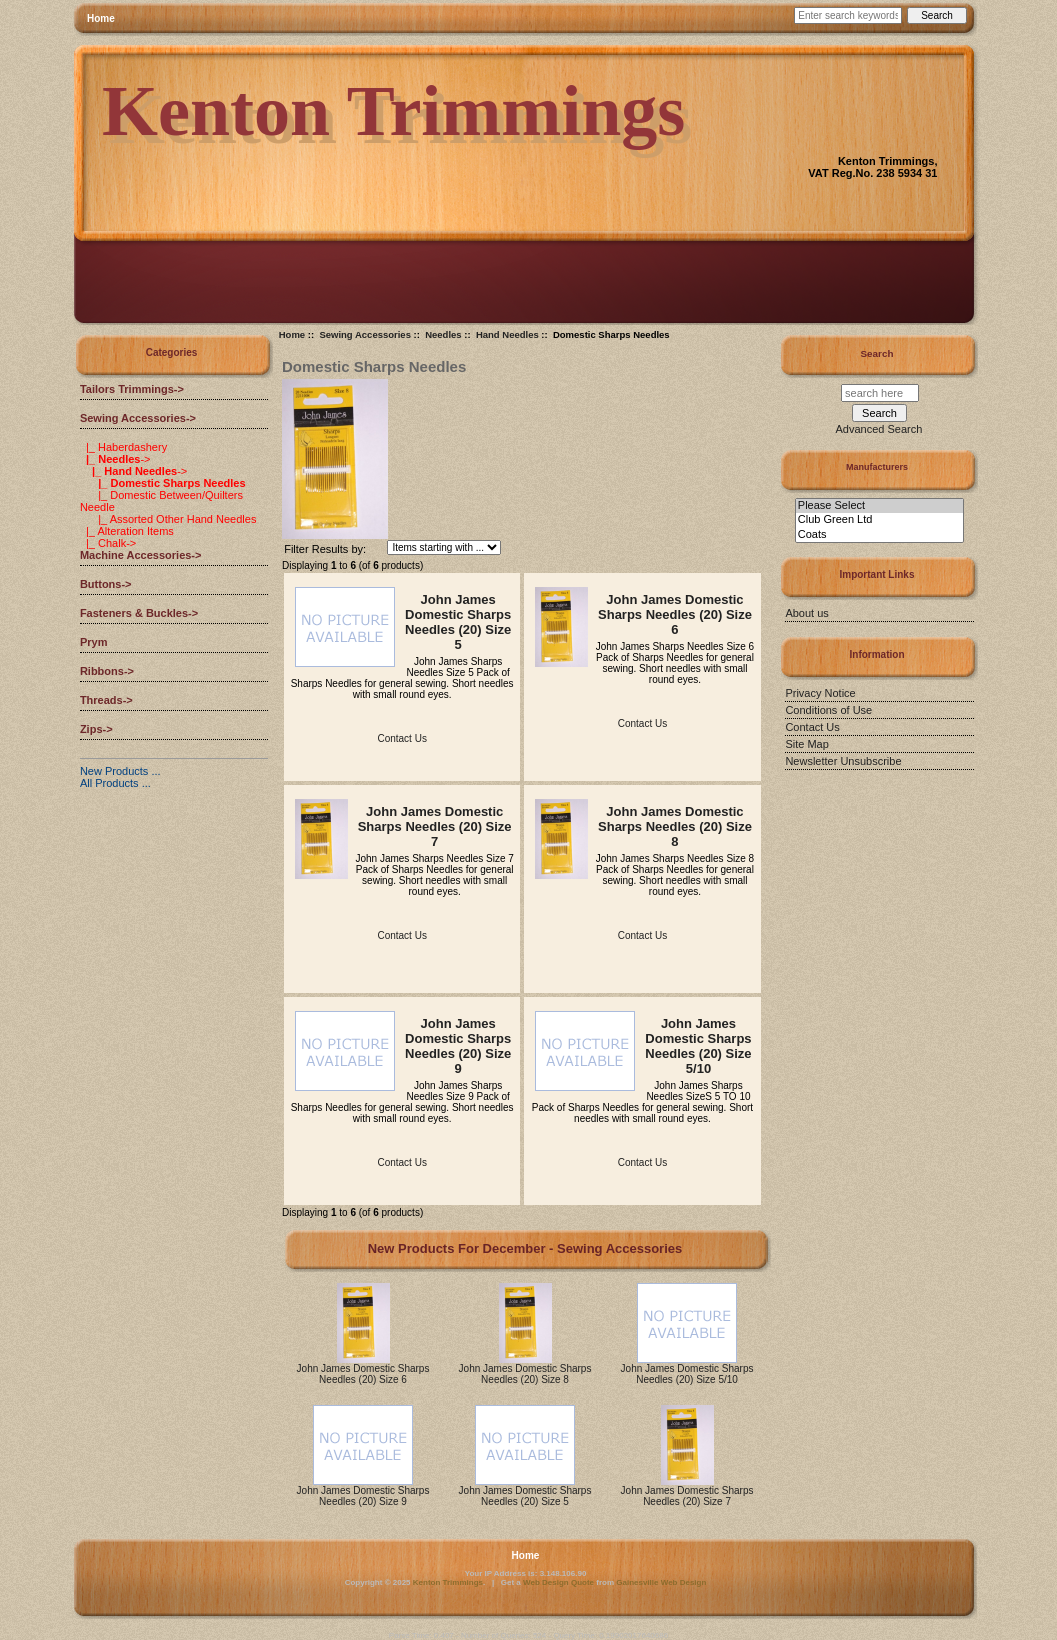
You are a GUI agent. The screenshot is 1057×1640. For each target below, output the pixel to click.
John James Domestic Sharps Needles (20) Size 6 (675, 614)
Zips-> (96, 729)
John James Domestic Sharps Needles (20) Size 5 (458, 622)
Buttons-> (106, 584)
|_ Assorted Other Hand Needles (168, 519)
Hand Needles (507, 334)
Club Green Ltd (879, 520)
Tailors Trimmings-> (132, 389)
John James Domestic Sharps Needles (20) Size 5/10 (698, 1046)
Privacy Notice (820, 693)
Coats (879, 535)
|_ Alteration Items (127, 531)
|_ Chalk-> (108, 543)
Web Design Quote (558, 1582)
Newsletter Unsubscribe (843, 761)
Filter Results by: (325, 549)
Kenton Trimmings (448, 1582)
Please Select (879, 506)
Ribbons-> (107, 671)
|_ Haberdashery (123, 447)
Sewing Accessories (365, 334)
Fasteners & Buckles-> (139, 613)
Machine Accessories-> (141, 555)
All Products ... (115, 783)
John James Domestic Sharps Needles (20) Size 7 (435, 826)
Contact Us (401, 738)
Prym (94, 642)
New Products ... (120, 771)
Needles (443, 334)
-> (138, 418)
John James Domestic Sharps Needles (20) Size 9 (458, 1046)
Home (101, 18)
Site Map (806, 744)
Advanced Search (879, 429)
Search (877, 353)
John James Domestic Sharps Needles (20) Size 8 (675, 826)
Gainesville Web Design (661, 1582)
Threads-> (106, 700)
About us (806, 613)
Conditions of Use (828, 710)
